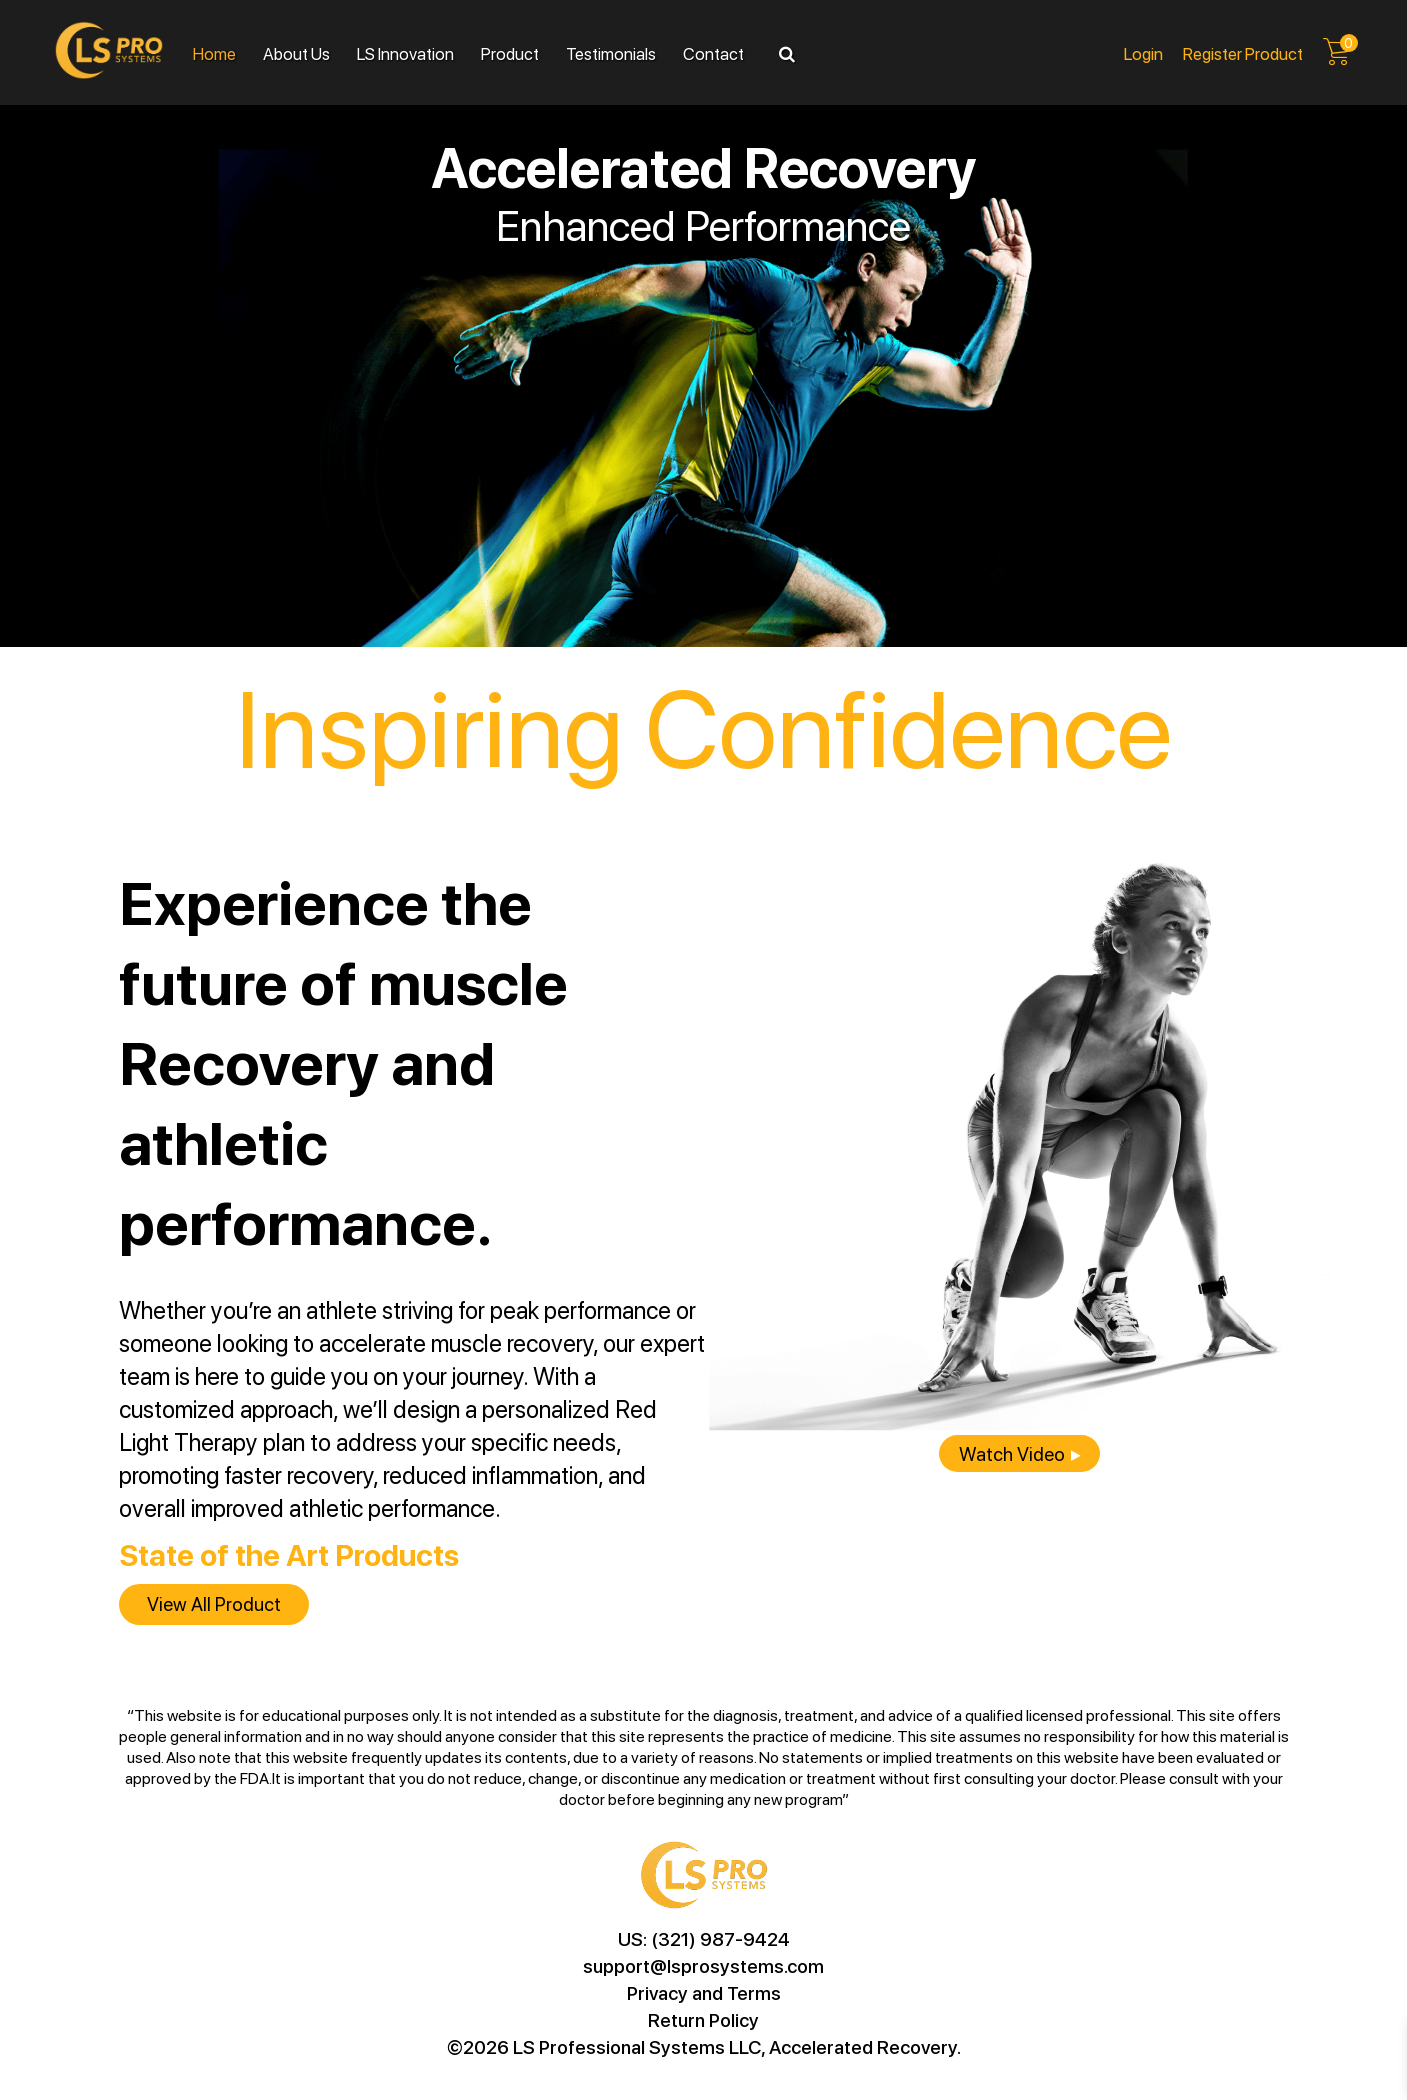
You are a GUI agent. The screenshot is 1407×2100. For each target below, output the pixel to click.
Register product (1243, 53)
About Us (296, 53)
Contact (713, 53)
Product (510, 53)
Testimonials (611, 53)
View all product (214, 1603)
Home (214, 53)
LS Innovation (405, 53)
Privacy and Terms (704, 1992)
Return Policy (703, 2019)
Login (1143, 53)
